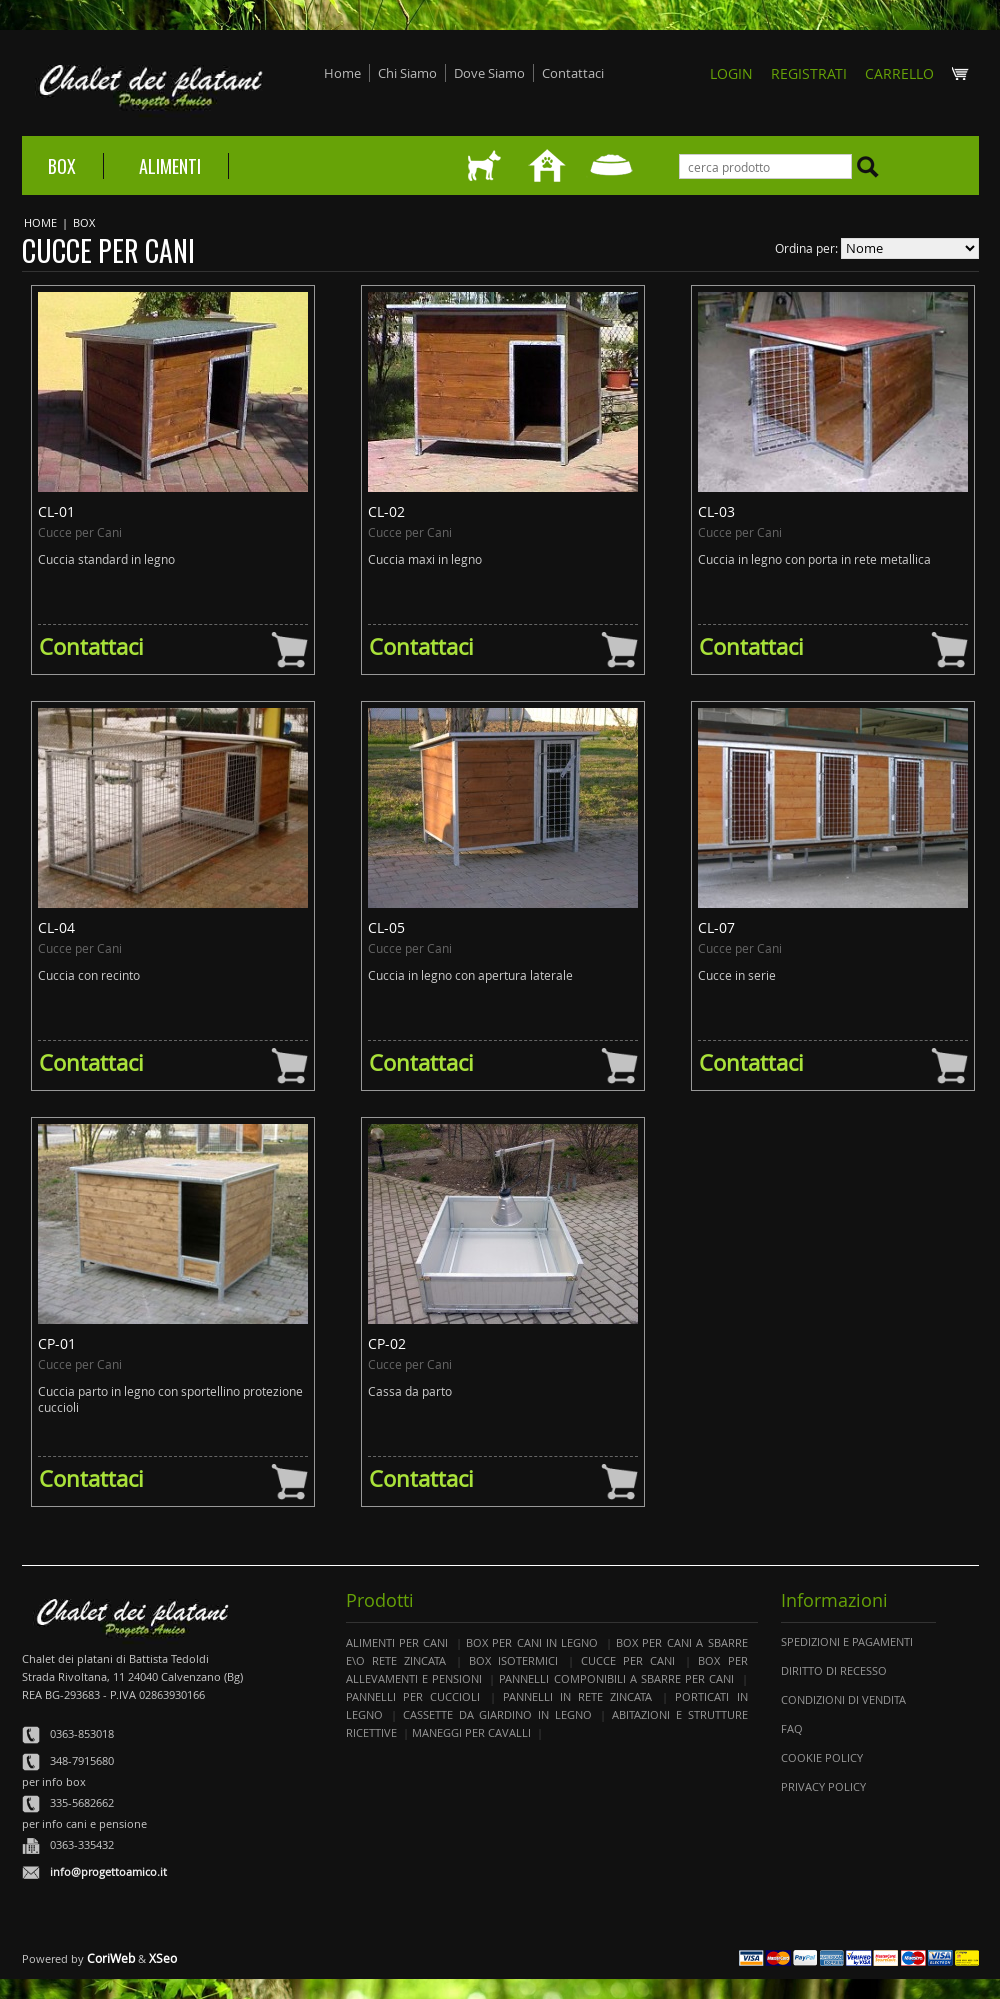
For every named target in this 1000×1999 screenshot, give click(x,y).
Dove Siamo (489, 73)
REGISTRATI (809, 73)
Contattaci (573, 73)
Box (62, 166)
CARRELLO (917, 73)
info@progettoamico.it (108, 1871)
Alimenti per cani (397, 1642)
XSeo (163, 1958)
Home (342, 73)
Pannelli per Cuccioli (413, 1696)
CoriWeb (111, 1958)
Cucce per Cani (628, 1660)
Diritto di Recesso (834, 1670)
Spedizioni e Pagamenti (847, 1641)
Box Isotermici (513, 1660)
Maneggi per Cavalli (471, 1732)
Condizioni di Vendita (843, 1699)
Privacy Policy (823, 1786)
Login (731, 73)
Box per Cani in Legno (532, 1642)
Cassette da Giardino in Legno (497, 1714)
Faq (792, 1728)
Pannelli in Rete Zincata (577, 1696)
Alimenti (170, 166)
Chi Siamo (407, 73)
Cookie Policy (822, 1757)
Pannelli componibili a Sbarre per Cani (616, 1678)
